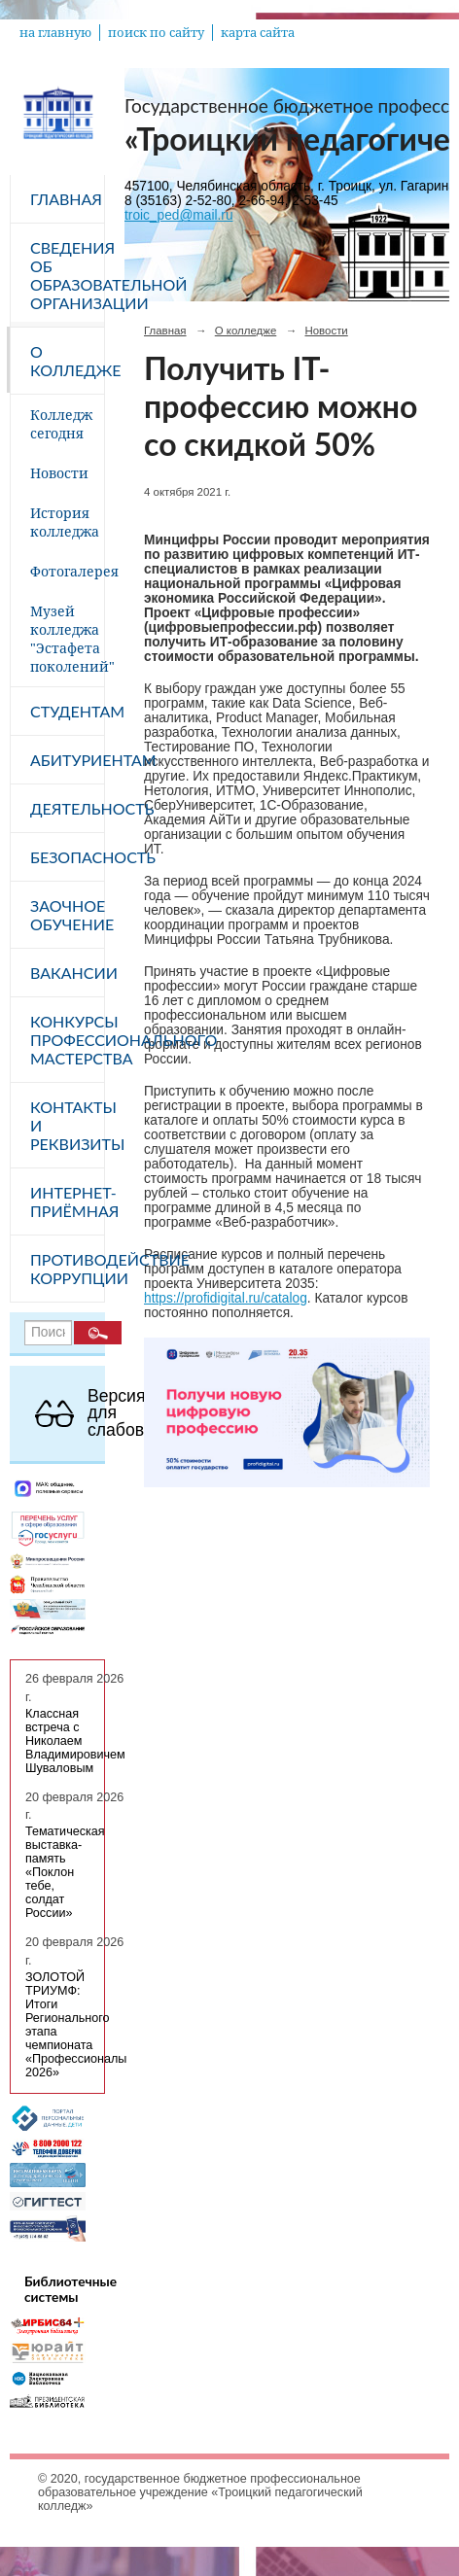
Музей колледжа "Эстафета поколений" (67, 639)
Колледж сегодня (61, 423)
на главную (55, 32)
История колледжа (64, 522)
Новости (59, 473)
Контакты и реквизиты (67, 1125)
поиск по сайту (156, 32)
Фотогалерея (67, 571)
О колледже (67, 360)
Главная (66, 199)
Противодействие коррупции (67, 1268)
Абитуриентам (67, 759)
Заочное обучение (67, 914)
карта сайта (258, 32)
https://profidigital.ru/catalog (225, 1298)
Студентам (67, 711)
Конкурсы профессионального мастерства (67, 1039)
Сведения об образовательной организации (67, 275)
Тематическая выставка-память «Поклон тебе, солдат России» (65, 1872)
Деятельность (67, 808)
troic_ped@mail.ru (178, 215)
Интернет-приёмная (67, 1201)
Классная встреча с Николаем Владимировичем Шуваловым (75, 1741)
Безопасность (67, 857)
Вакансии (67, 972)
